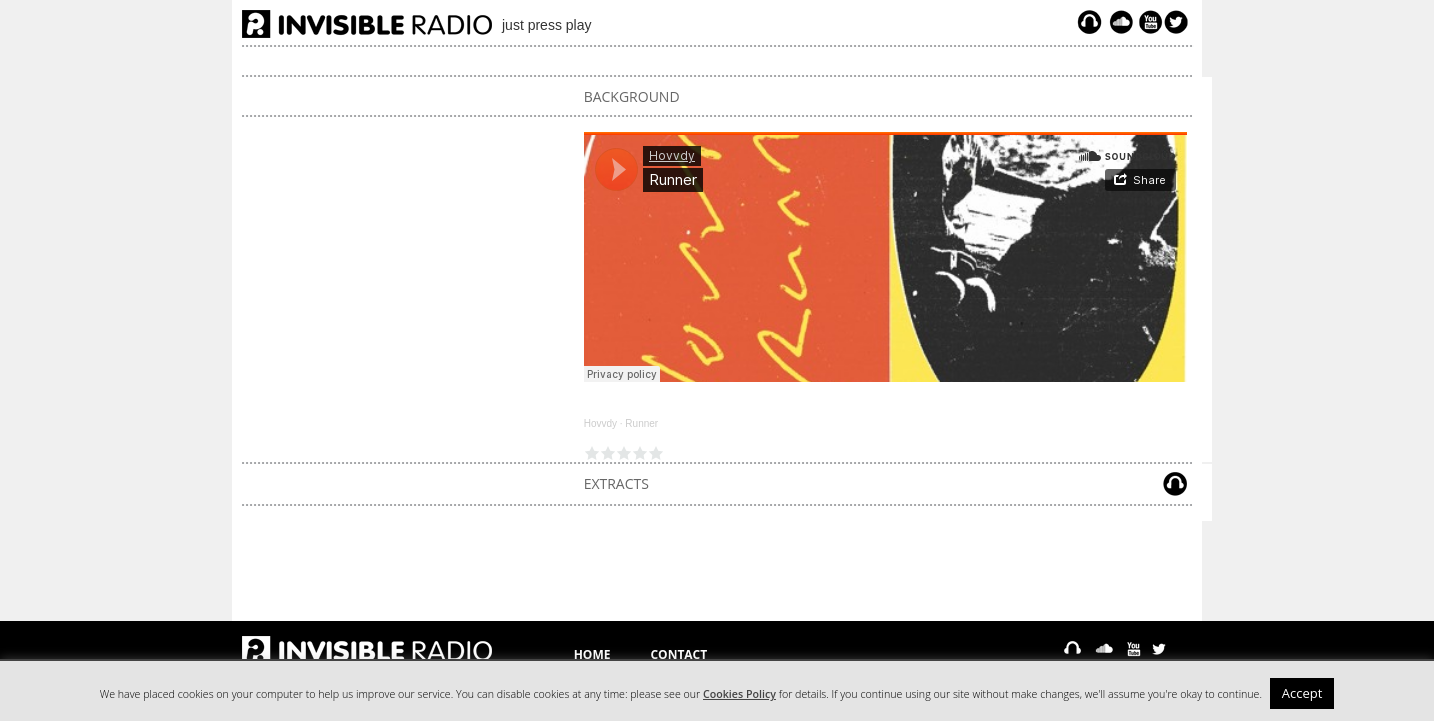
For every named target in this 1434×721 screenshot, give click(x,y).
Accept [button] (1302, 693)
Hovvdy (600, 423)
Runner (641, 423)
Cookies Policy (739, 694)
